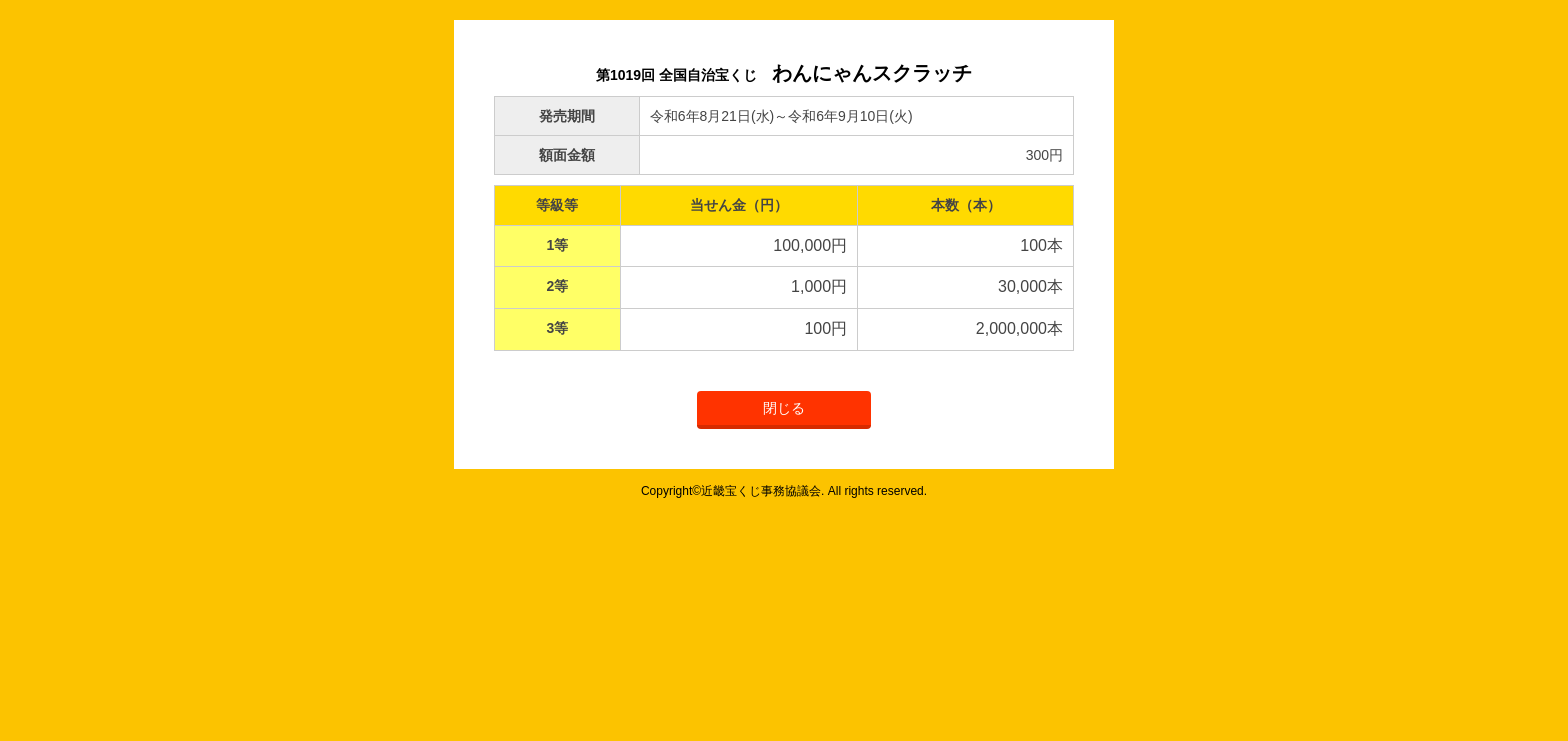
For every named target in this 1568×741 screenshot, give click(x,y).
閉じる (784, 408)
